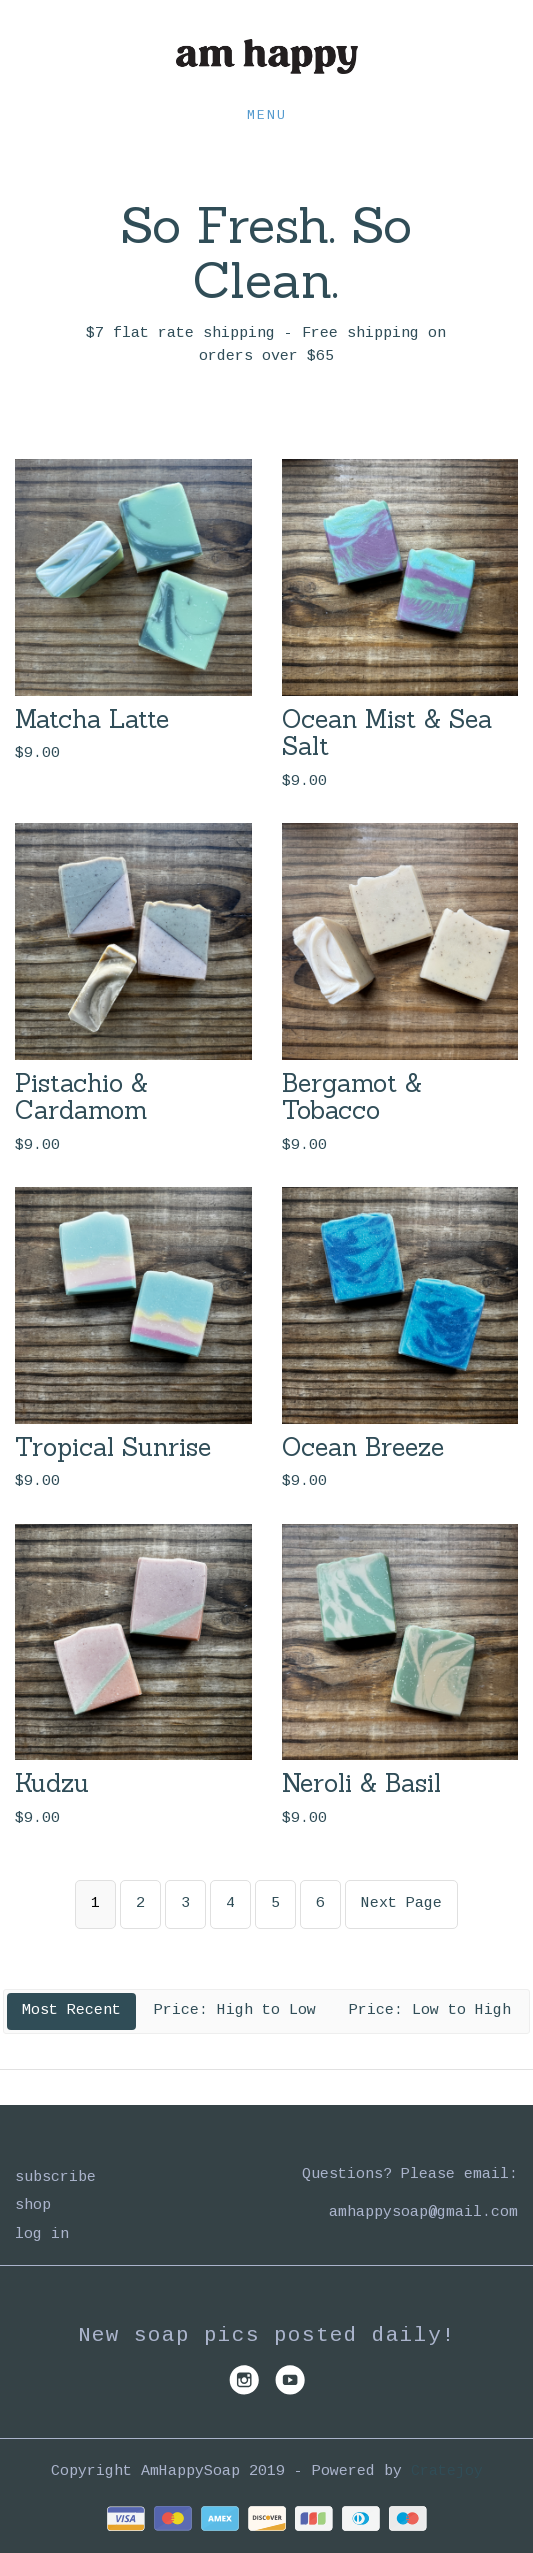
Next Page (401, 1903)
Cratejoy (447, 2471)
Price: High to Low (235, 2010)
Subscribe (55, 2177)
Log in (42, 2234)
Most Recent (71, 2010)
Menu (267, 115)
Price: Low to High (430, 2010)
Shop (33, 2205)
